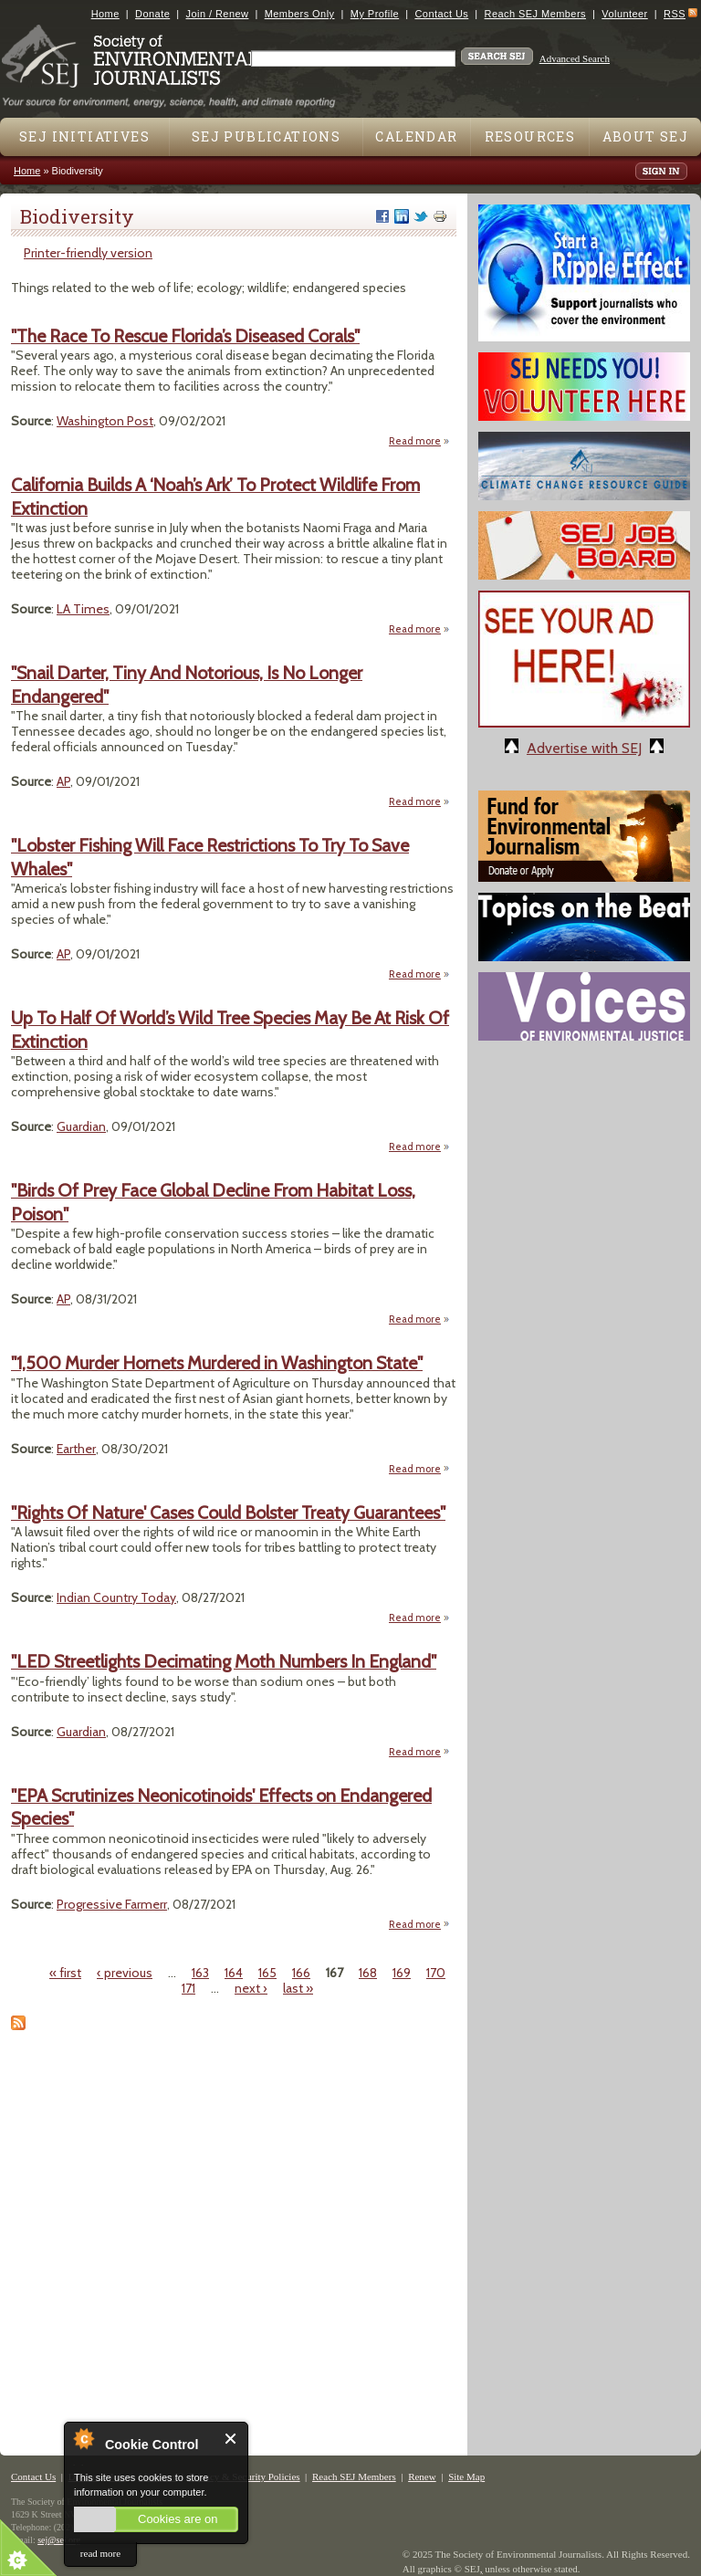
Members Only (300, 13)
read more (100, 2553)
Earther (76, 1448)
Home (105, 13)
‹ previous (124, 1972)
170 (435, 1972)
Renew (422, 2476)
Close (231, 2439)
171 (188, 1988)
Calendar (416, 136)
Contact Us (441, 13)
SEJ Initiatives (84, 136)
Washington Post (105, 421)
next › (251, 1988)
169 (401, 1972)
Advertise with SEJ (584, 748)
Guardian (81, 1126)
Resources (530, 136)
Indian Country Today (116, 1597)
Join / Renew (217, 13)
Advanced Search (574, 58)
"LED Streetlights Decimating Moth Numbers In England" (223, 1661)
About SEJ (645, 136)
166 (301, 1972)
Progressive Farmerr (112, 1904)
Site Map (466, 2476)
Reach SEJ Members (535, 13)
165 (267, 1972)
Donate (152, 13)
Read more (419, 440)
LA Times (83, 609)
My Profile (374, 13)
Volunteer (624, 13)
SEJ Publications (266, 136)
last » (298, 1988)
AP (63, 781)
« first (65, 1972)
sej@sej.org (58, 2540)
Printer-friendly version (88, 253)
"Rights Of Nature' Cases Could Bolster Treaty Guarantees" (228, 1513)
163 (200, 1972)
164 (234, 1972)
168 (368, 1972)
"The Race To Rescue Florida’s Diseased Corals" (185, 336)
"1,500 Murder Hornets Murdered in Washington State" (217, 1363)
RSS (674, 13)
